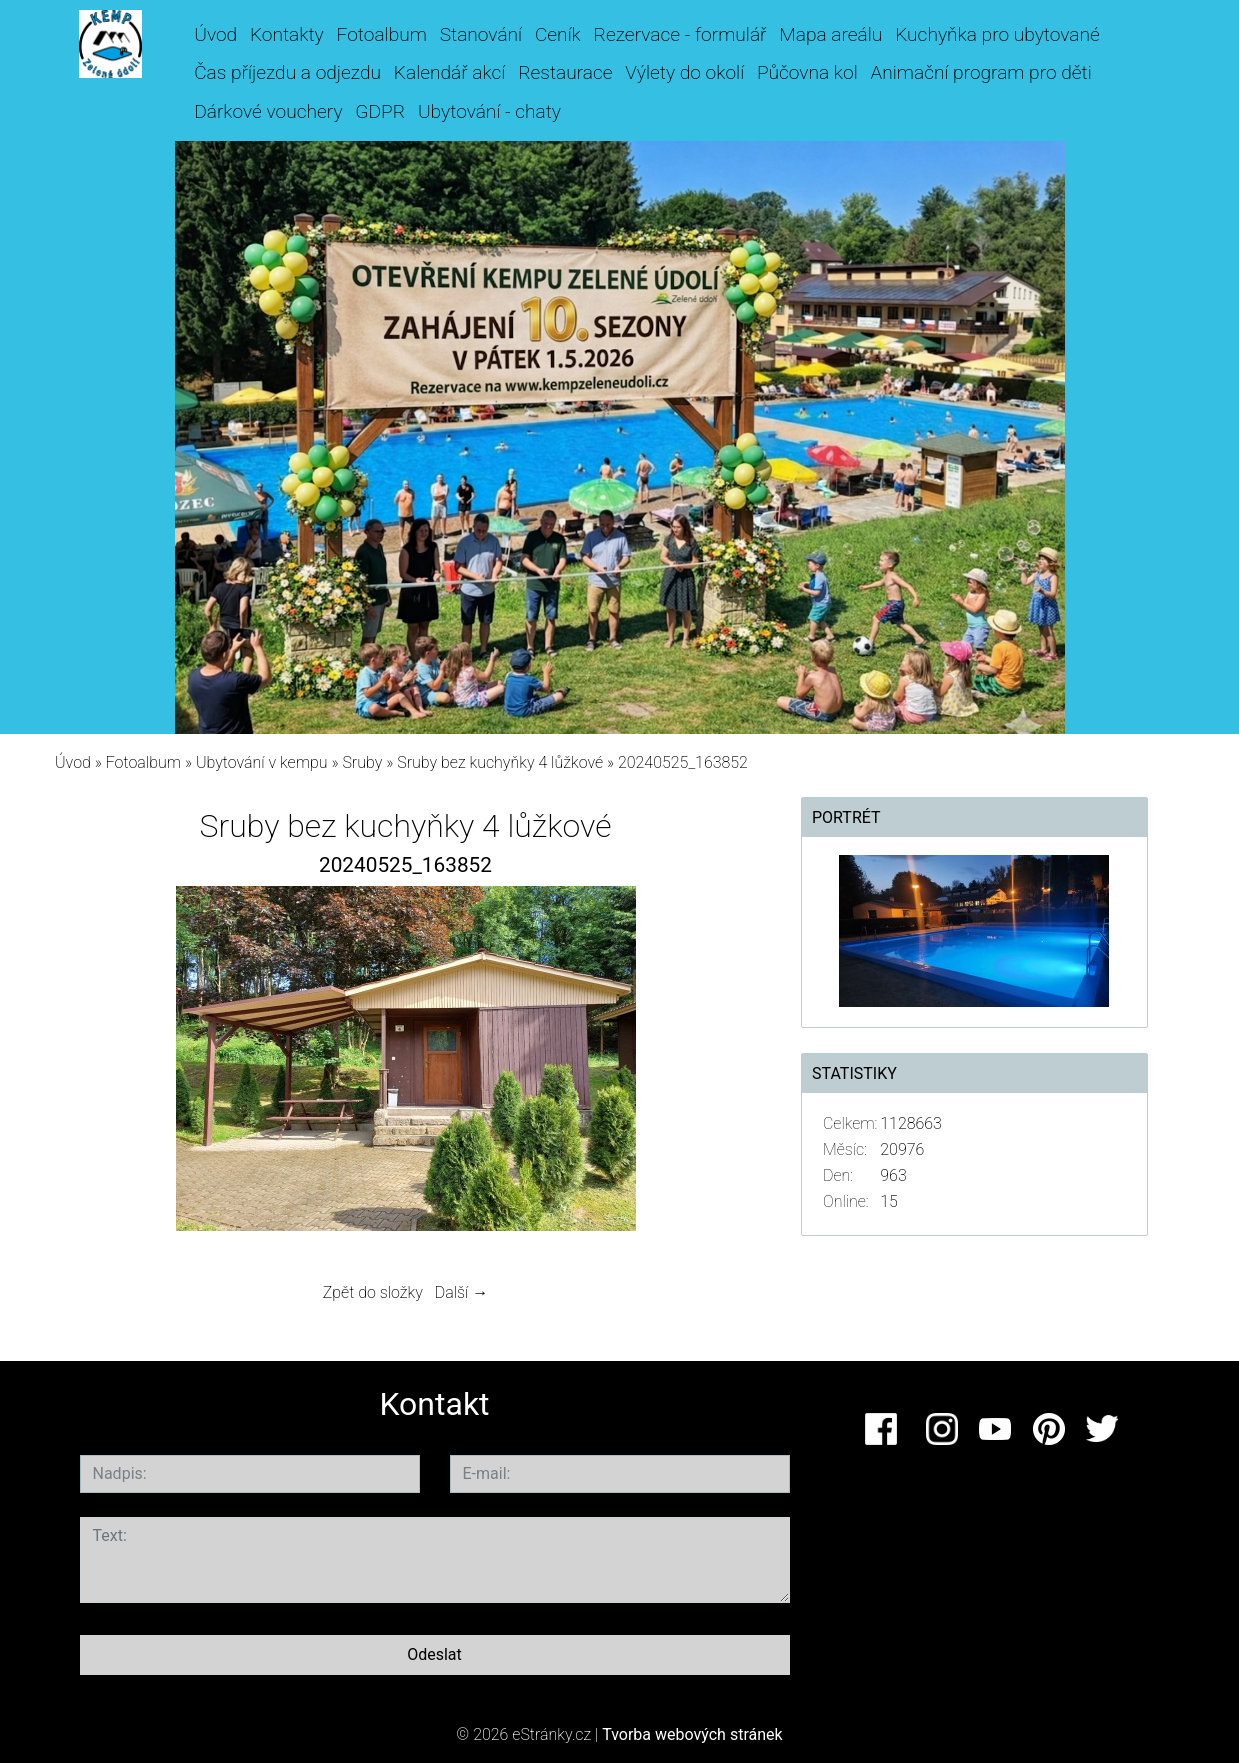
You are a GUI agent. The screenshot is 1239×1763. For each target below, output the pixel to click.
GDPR (380, 111)
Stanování (481, 34)
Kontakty (287, 34)
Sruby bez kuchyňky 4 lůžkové (500, 762)
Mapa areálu (830, 34)
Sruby (362, 762)
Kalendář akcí (450, 72)
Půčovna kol (807, 72)
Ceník (558, 34)
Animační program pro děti (981, 72)
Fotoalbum (382, 34)
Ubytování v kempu (262, 762)
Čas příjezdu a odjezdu (287, 72)
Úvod (215, 34)
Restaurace (565, 72)
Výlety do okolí (684, 72)
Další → (462, 1292)
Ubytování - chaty (489, 111)
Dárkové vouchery (268, 111)
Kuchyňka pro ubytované (997, 34)
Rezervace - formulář (680, 34)
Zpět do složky (373, 1292)
